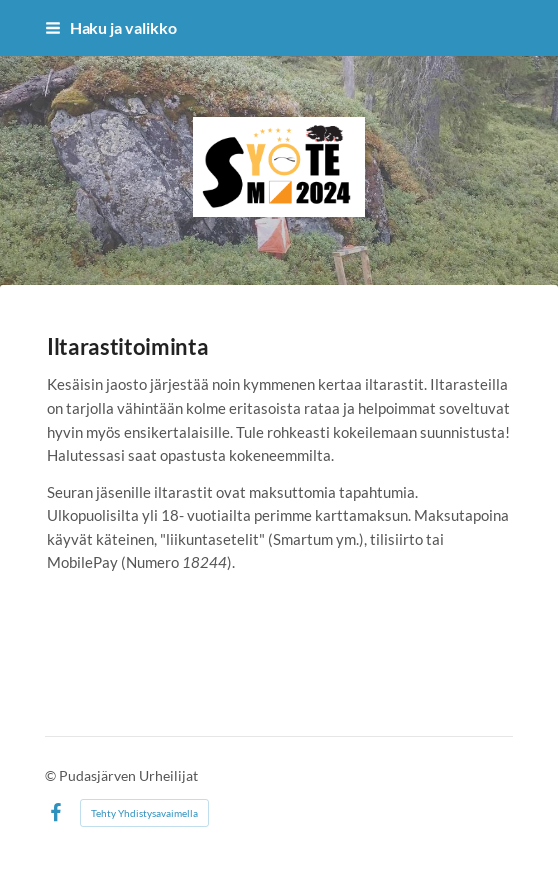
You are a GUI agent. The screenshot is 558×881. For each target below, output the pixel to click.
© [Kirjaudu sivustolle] (52, 775)
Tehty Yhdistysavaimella (144, 813)
